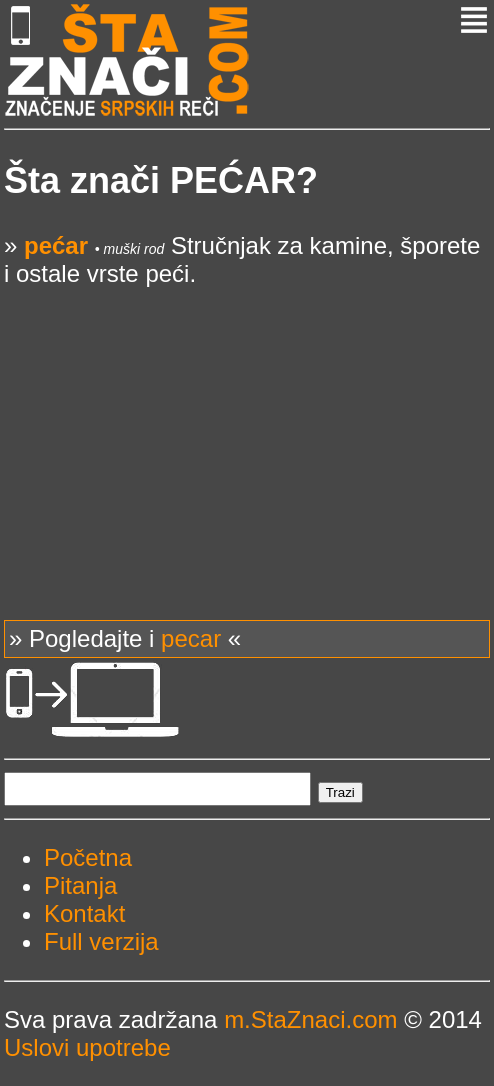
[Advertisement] (247, 428)
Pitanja (80, 885)
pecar (191, 638)
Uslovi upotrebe (87, 1047)
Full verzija (101, 941)
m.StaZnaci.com (310, 1019)
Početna (88, 857)
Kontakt (84, 913)
